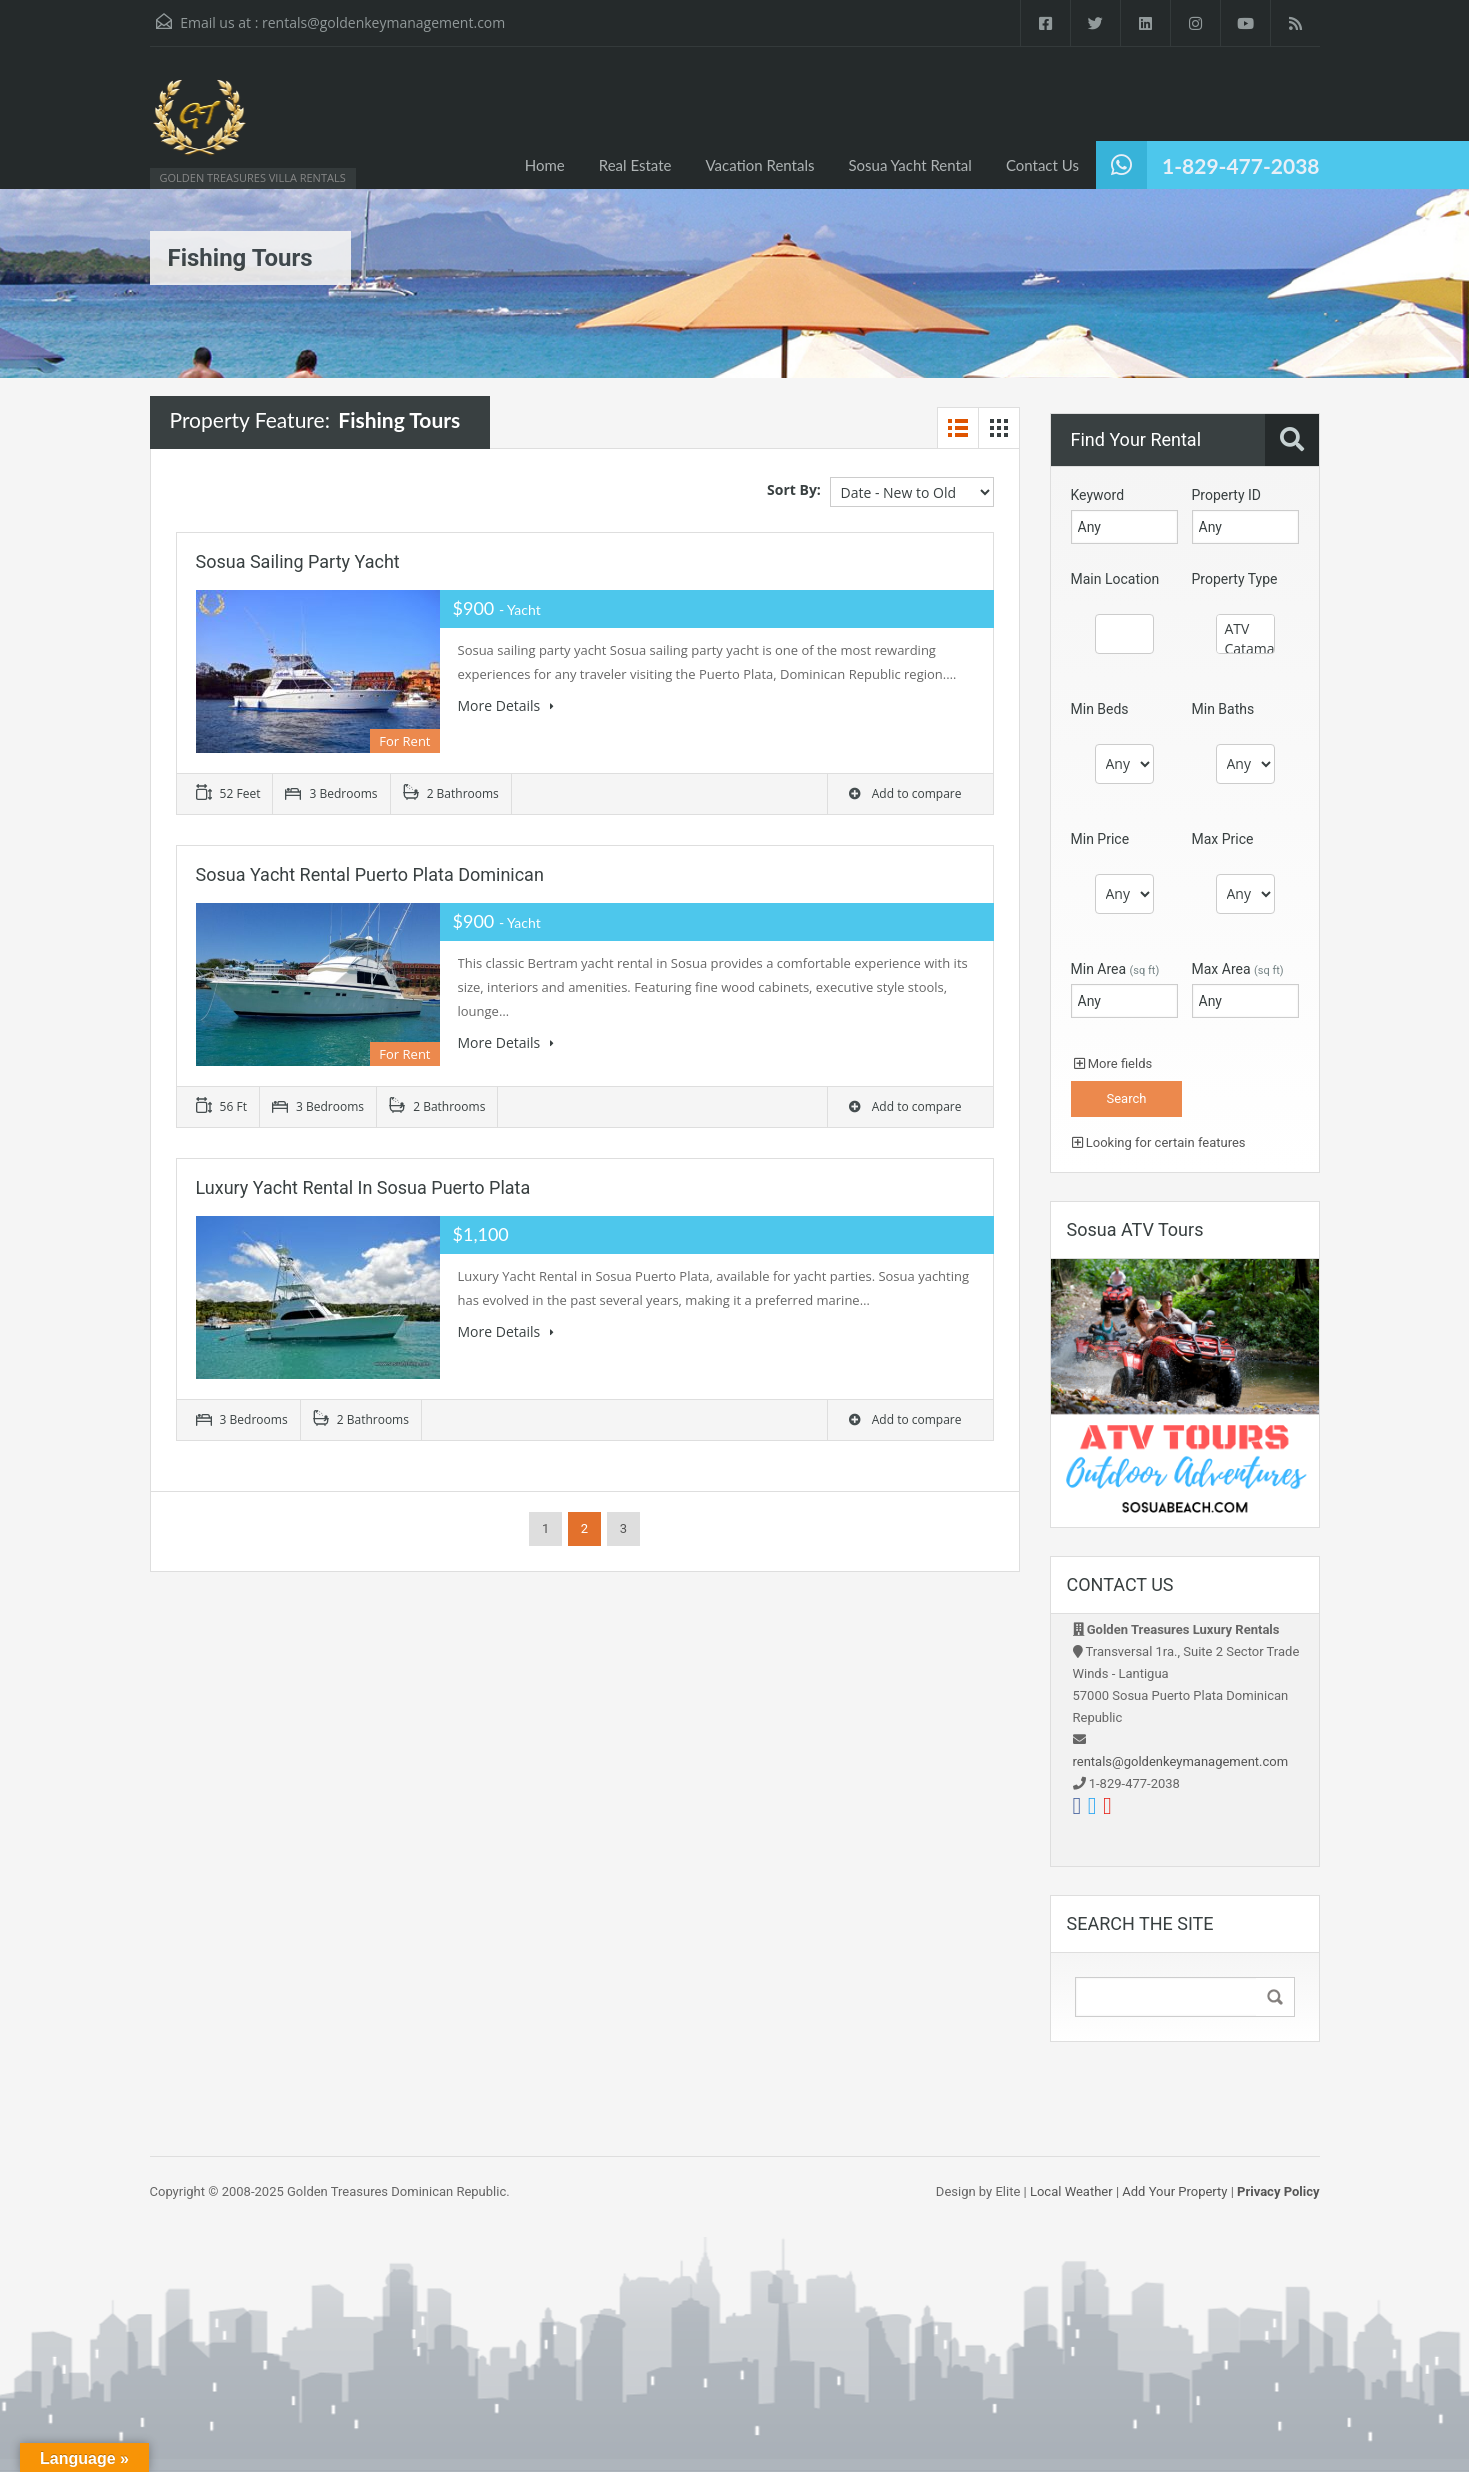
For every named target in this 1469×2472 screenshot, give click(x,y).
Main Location (1115, 579)
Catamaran (1245, 649)
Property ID (1226, 495)
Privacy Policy (1278, 2191)
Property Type (1235, 579)
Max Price (1223, 839)
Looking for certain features (1159, 1142)
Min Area (1115, 969)
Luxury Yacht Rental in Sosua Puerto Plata (363, 1187)
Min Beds (1100, 709)
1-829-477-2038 (1240, 165)
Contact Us (1042, 165)
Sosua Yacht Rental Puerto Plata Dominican (370, 874)
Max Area (1238, 969)
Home (545, 165)
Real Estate (635, 165)
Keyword (1098, 495)
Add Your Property (1174, 2191)
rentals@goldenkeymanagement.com (383, 22)
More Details (506, 705)
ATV (1245, 629)
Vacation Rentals (759, 165)
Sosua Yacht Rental (909, 165)
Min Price (1100, 839)
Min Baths (1223, 709)
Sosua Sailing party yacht (298, 561)
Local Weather (1071, 2191)
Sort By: (794, 489)
